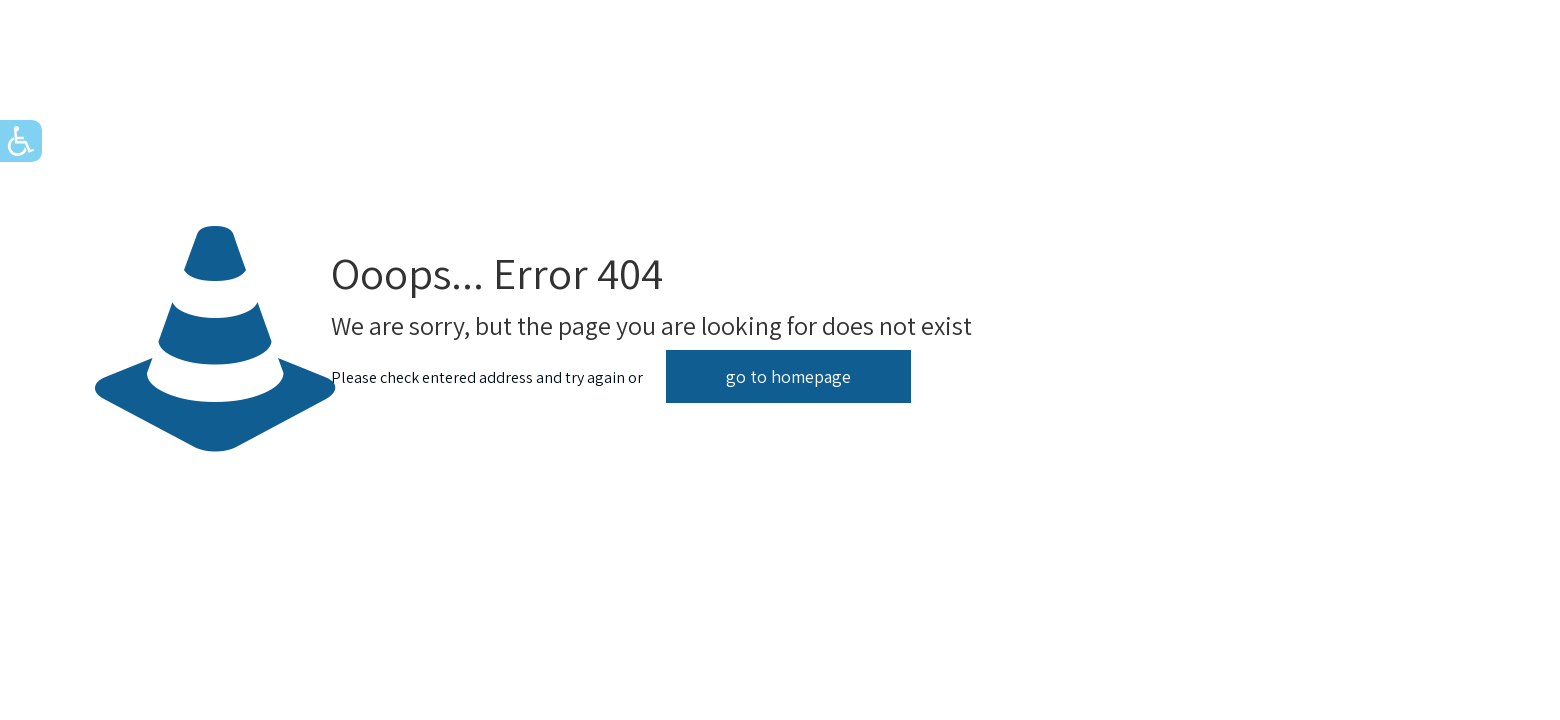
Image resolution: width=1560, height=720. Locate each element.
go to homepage (788, 376)
